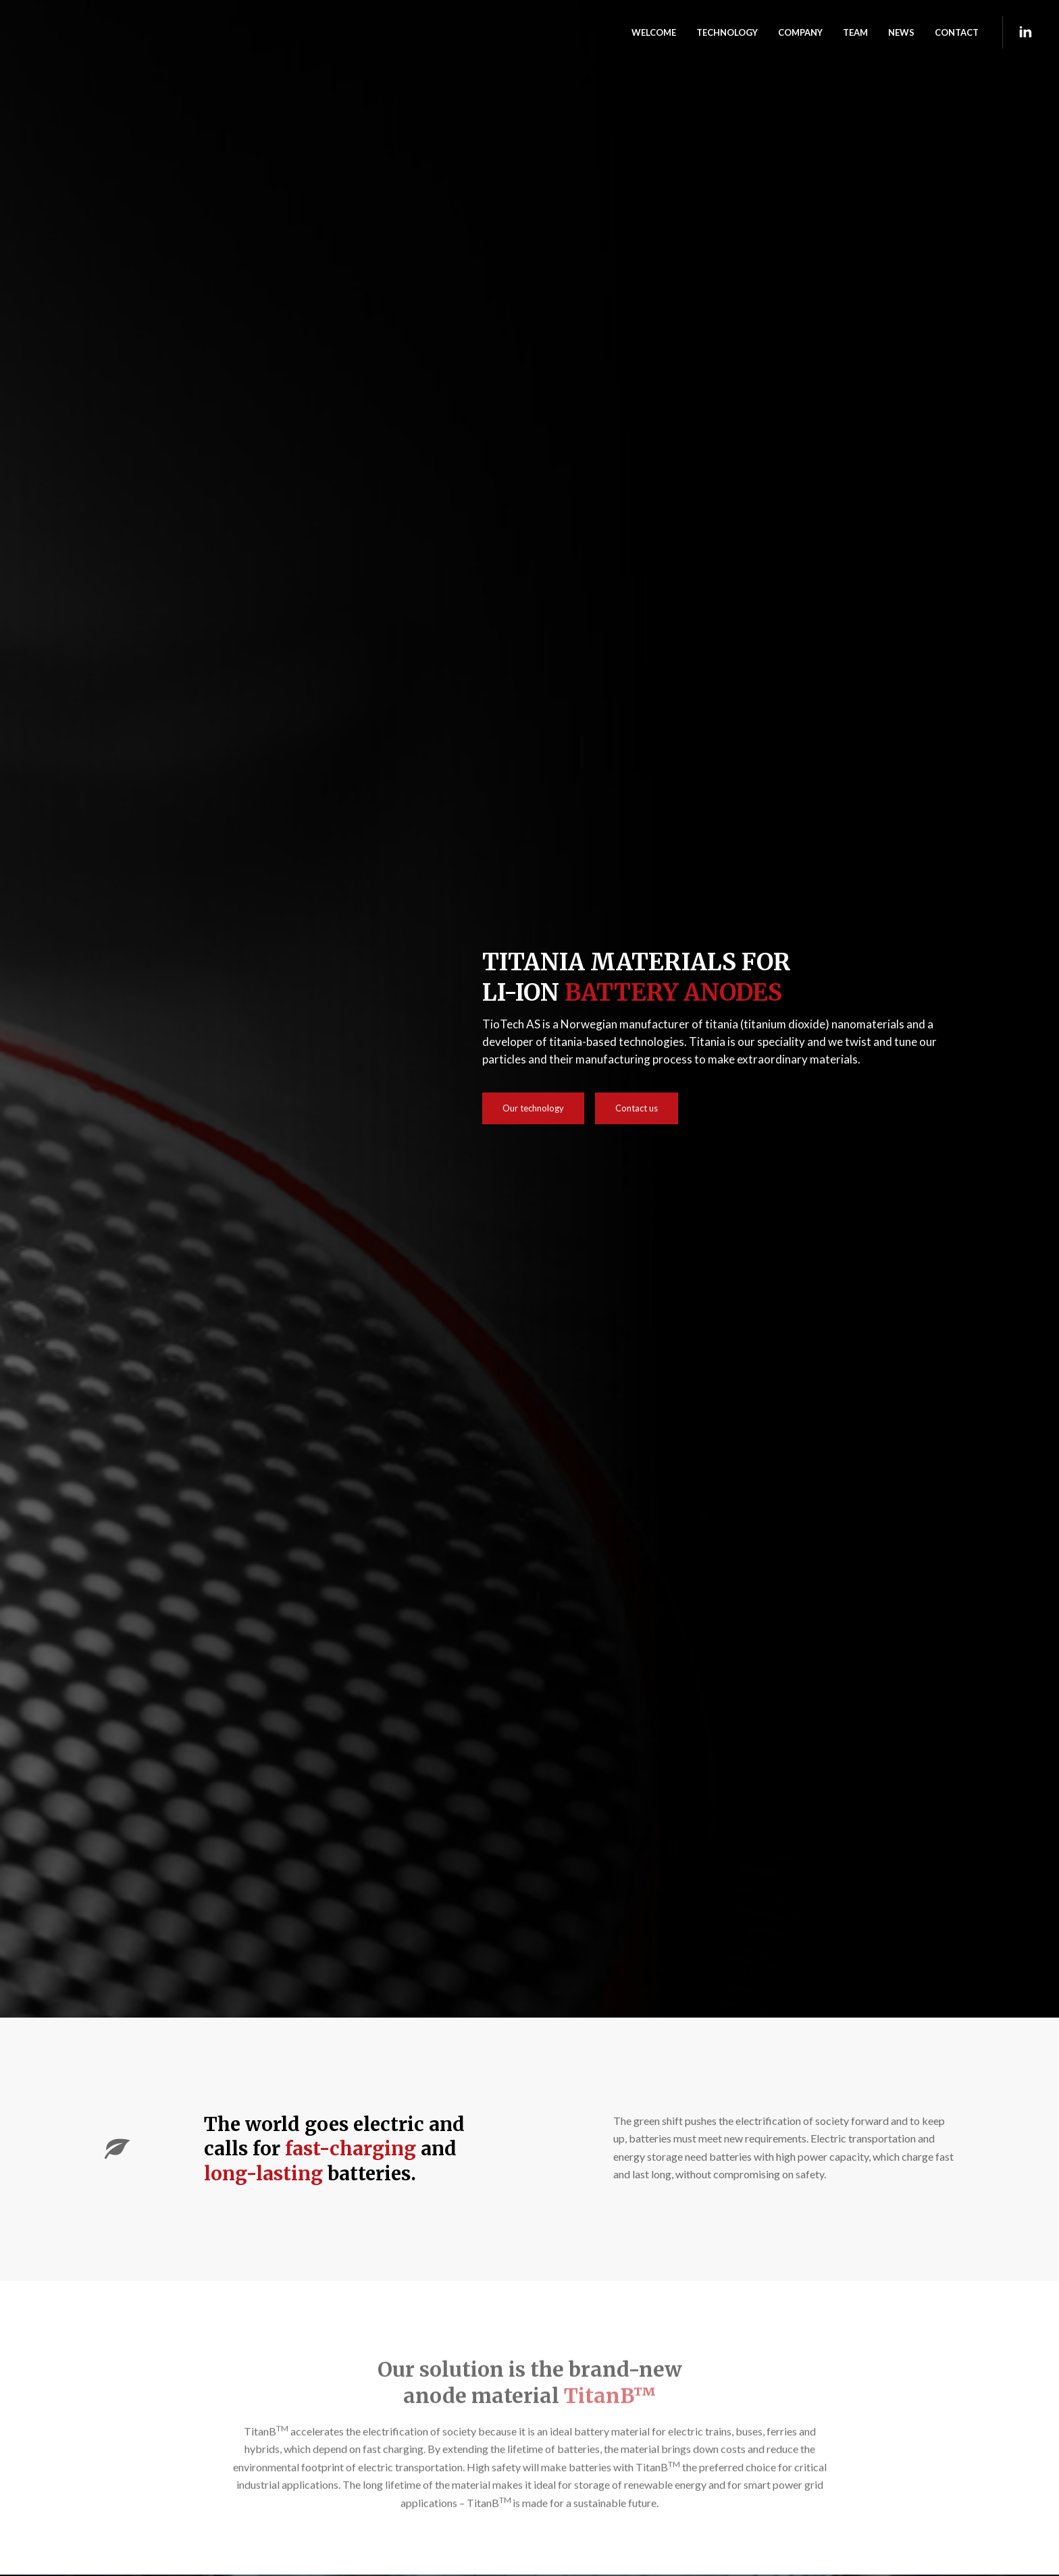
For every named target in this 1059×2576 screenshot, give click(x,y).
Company (800, 32)
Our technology (533, 1108)
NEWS (901, 32)
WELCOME (653, 32)
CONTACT (957, 32)
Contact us (636, 1108)
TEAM (855, 32)
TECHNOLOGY (727, 32)
